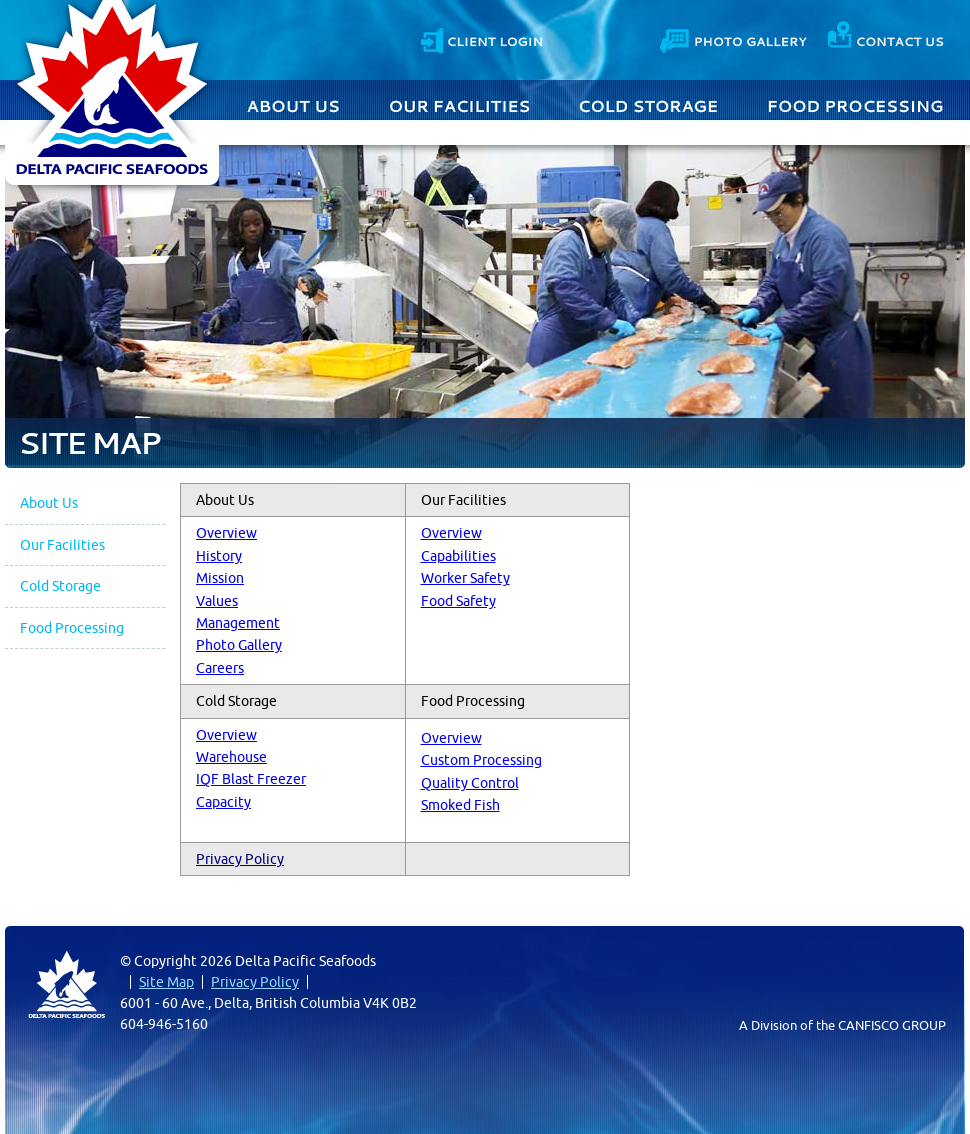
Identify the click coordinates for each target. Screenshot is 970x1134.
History (219, 556)
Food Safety (458, 601)
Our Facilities (460, 104)
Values (217, 601)
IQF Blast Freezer (251, 779)
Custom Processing (481, 760)
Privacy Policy (240, 859)
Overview (226, 533)
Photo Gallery (735, 38)
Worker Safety (465, 578)
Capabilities (458, 556)
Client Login (481, 38)
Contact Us (886, 38)
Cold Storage (649, 104)
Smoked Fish (460, 805)
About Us (296, 104)
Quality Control (470, 783)
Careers (220, 668)
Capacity (223, 802)
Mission (220, 578)
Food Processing (855, 104)
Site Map (166, 982)
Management (238, 623)
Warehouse (231, 757)
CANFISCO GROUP (892, 1025)
